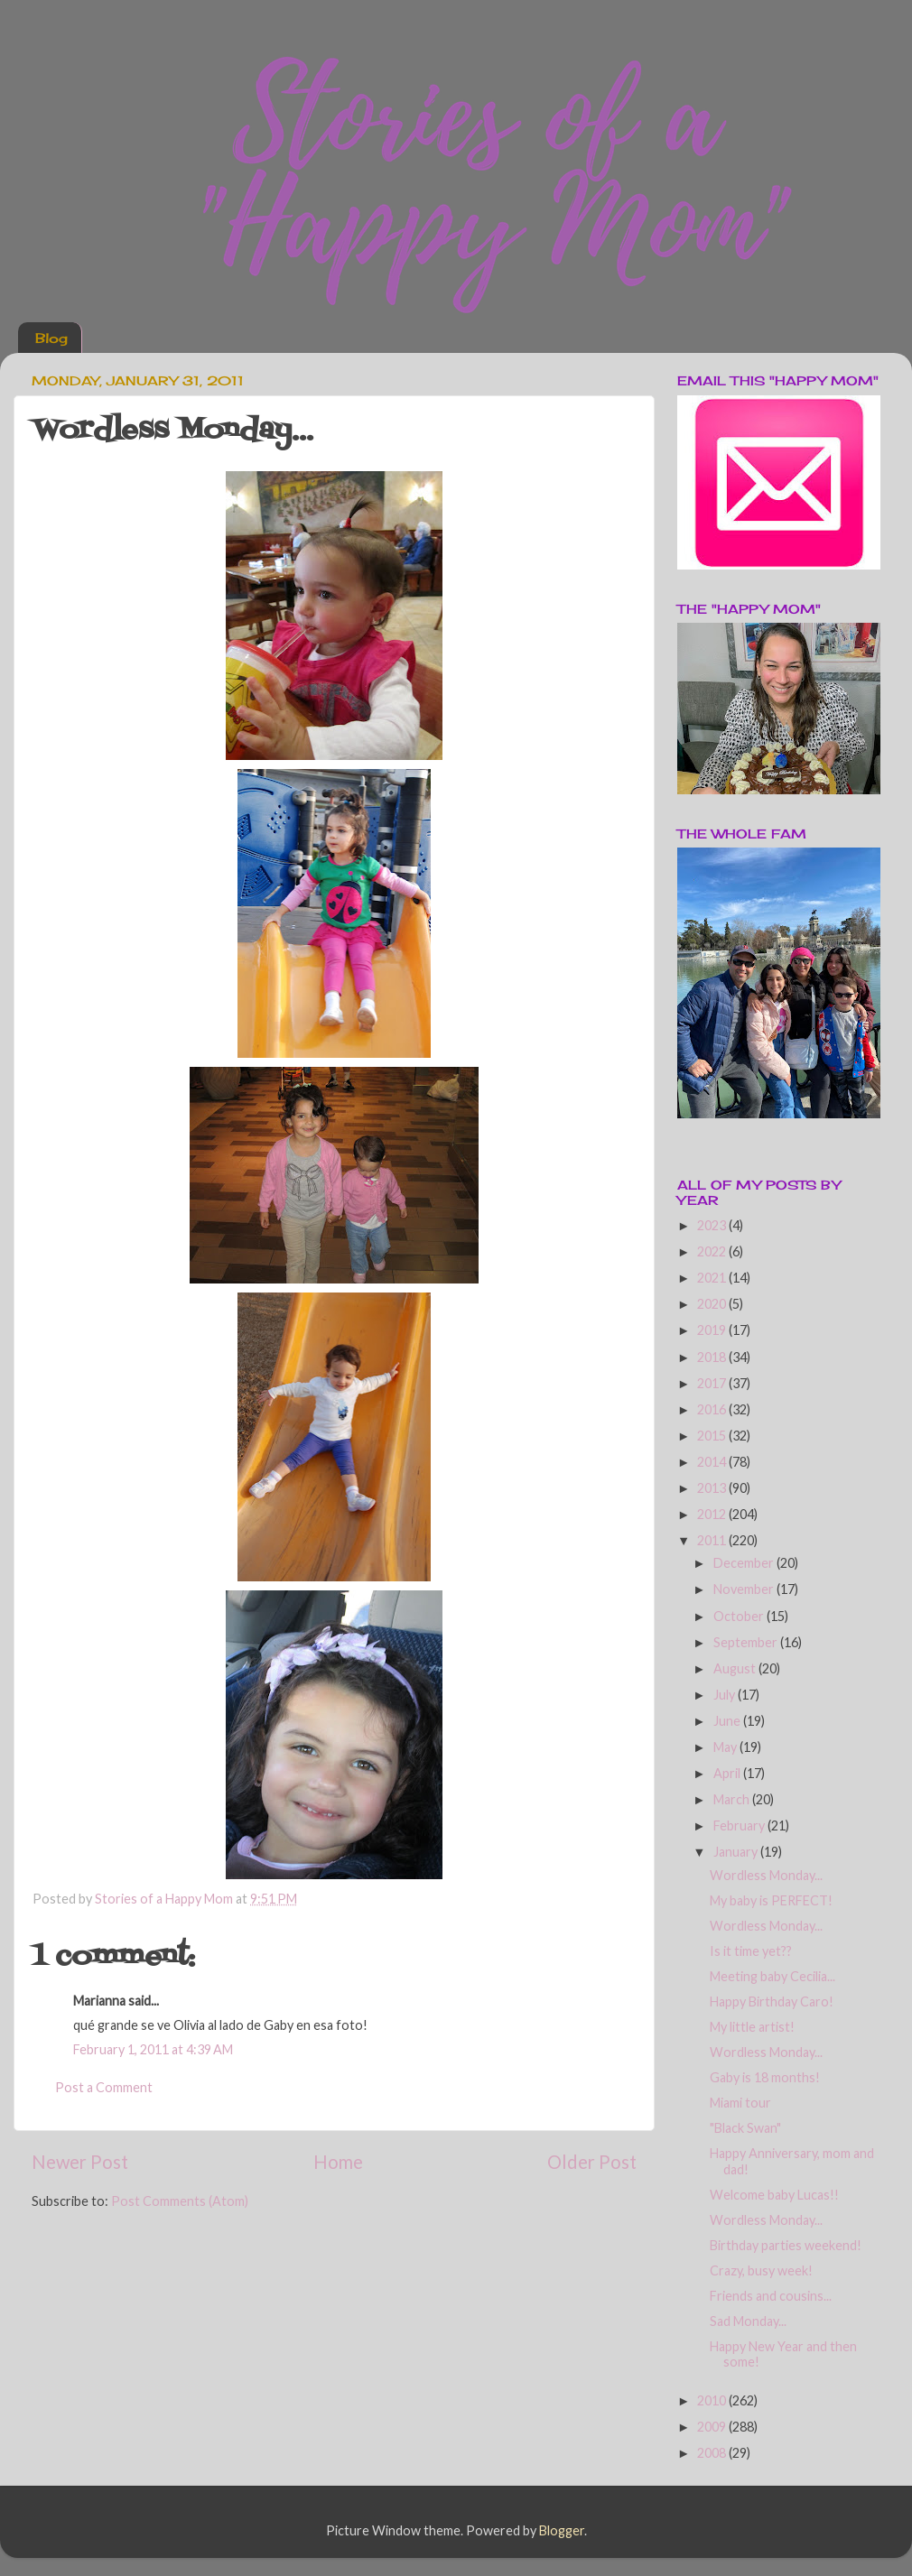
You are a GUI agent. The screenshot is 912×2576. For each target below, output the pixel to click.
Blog (51, 338)
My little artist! (752, 2026)
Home (338, 2162)
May (726, 1747)
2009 (713, 2426)
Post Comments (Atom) (179, 2201)
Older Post (592, 2162)
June (728, 1720)
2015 (713, 1435)
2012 (713, 1514)
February (740, 1825)
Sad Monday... (748, 2321)
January (736, 1851)
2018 (713, 1357)
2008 (713, 2452)
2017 (713, 1383)
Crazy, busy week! (761, 2270)
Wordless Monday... (766, 1875)
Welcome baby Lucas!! (774, 2194)
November (745, 1589)
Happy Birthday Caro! (771, 2001)
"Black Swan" (745, 2128)
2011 (713, 1540)
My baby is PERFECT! (771, 1900)
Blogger (561, 2530)
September (746, 1642)
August (735, 1668)
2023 (713, 1225)
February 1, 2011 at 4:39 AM (153, 2049)
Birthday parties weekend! (785, 2245)
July (725, 1694)
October (740, 1616)
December (745, 1563)
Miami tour (740, 2102)
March (732, 1799)
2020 (713, 1303)
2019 (713, 1330)
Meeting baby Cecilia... (772, 1976)
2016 (713, 1409)
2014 (713, 1461)
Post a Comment (104, 2087)
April (728, 1773)
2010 (713, 2400)
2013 (713, 1488)
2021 (713, 1277)
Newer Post (80, 2162)
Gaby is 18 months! (765, 2077)
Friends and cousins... (771, 2295)
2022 (713, 1251)
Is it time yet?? (751, 1951)
